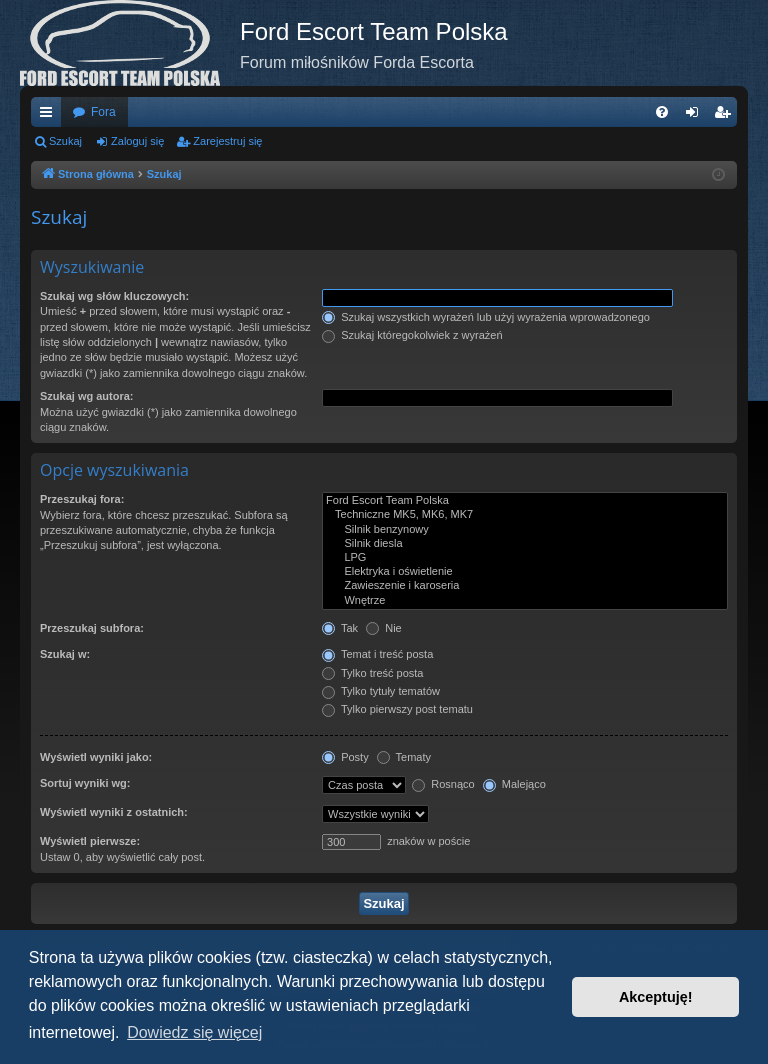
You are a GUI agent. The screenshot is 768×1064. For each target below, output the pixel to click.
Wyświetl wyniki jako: (96, 757)
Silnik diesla (525, 544)
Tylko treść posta (372, 673)
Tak (340, 628)
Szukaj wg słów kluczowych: (114, 296)
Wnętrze (525, 601)
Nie (384, 628)
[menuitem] (662, 112)
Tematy (404, 757)
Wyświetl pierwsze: (90, 841)
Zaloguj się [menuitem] (696, 116)
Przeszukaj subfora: (92, 628)
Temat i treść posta (377, 654)
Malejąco (514, 784)
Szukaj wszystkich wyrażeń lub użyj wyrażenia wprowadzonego (486, 317)
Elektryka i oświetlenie (525, 572)
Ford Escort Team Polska (525, 501)
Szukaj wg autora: (87, 396)
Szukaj (65, 141)
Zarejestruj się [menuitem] (726, 116)
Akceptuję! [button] (656, 997)
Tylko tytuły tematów (381, 691)
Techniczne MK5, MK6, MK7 (525, 515)
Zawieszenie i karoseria (525, 586)
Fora (103, 112)
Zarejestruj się (227, 141)
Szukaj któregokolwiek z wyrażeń (412, 335)
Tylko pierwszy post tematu (397, 709)
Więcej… (50, 116)
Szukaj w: (65, 654)
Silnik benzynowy (525, 530)
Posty (345, 757)
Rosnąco (443, 784)
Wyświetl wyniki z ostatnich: (114, 812)
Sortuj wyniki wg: (85, 783)
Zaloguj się (137, 141)
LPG (525, 558)
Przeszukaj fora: (82, 499)
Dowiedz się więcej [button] (194, 1032)
